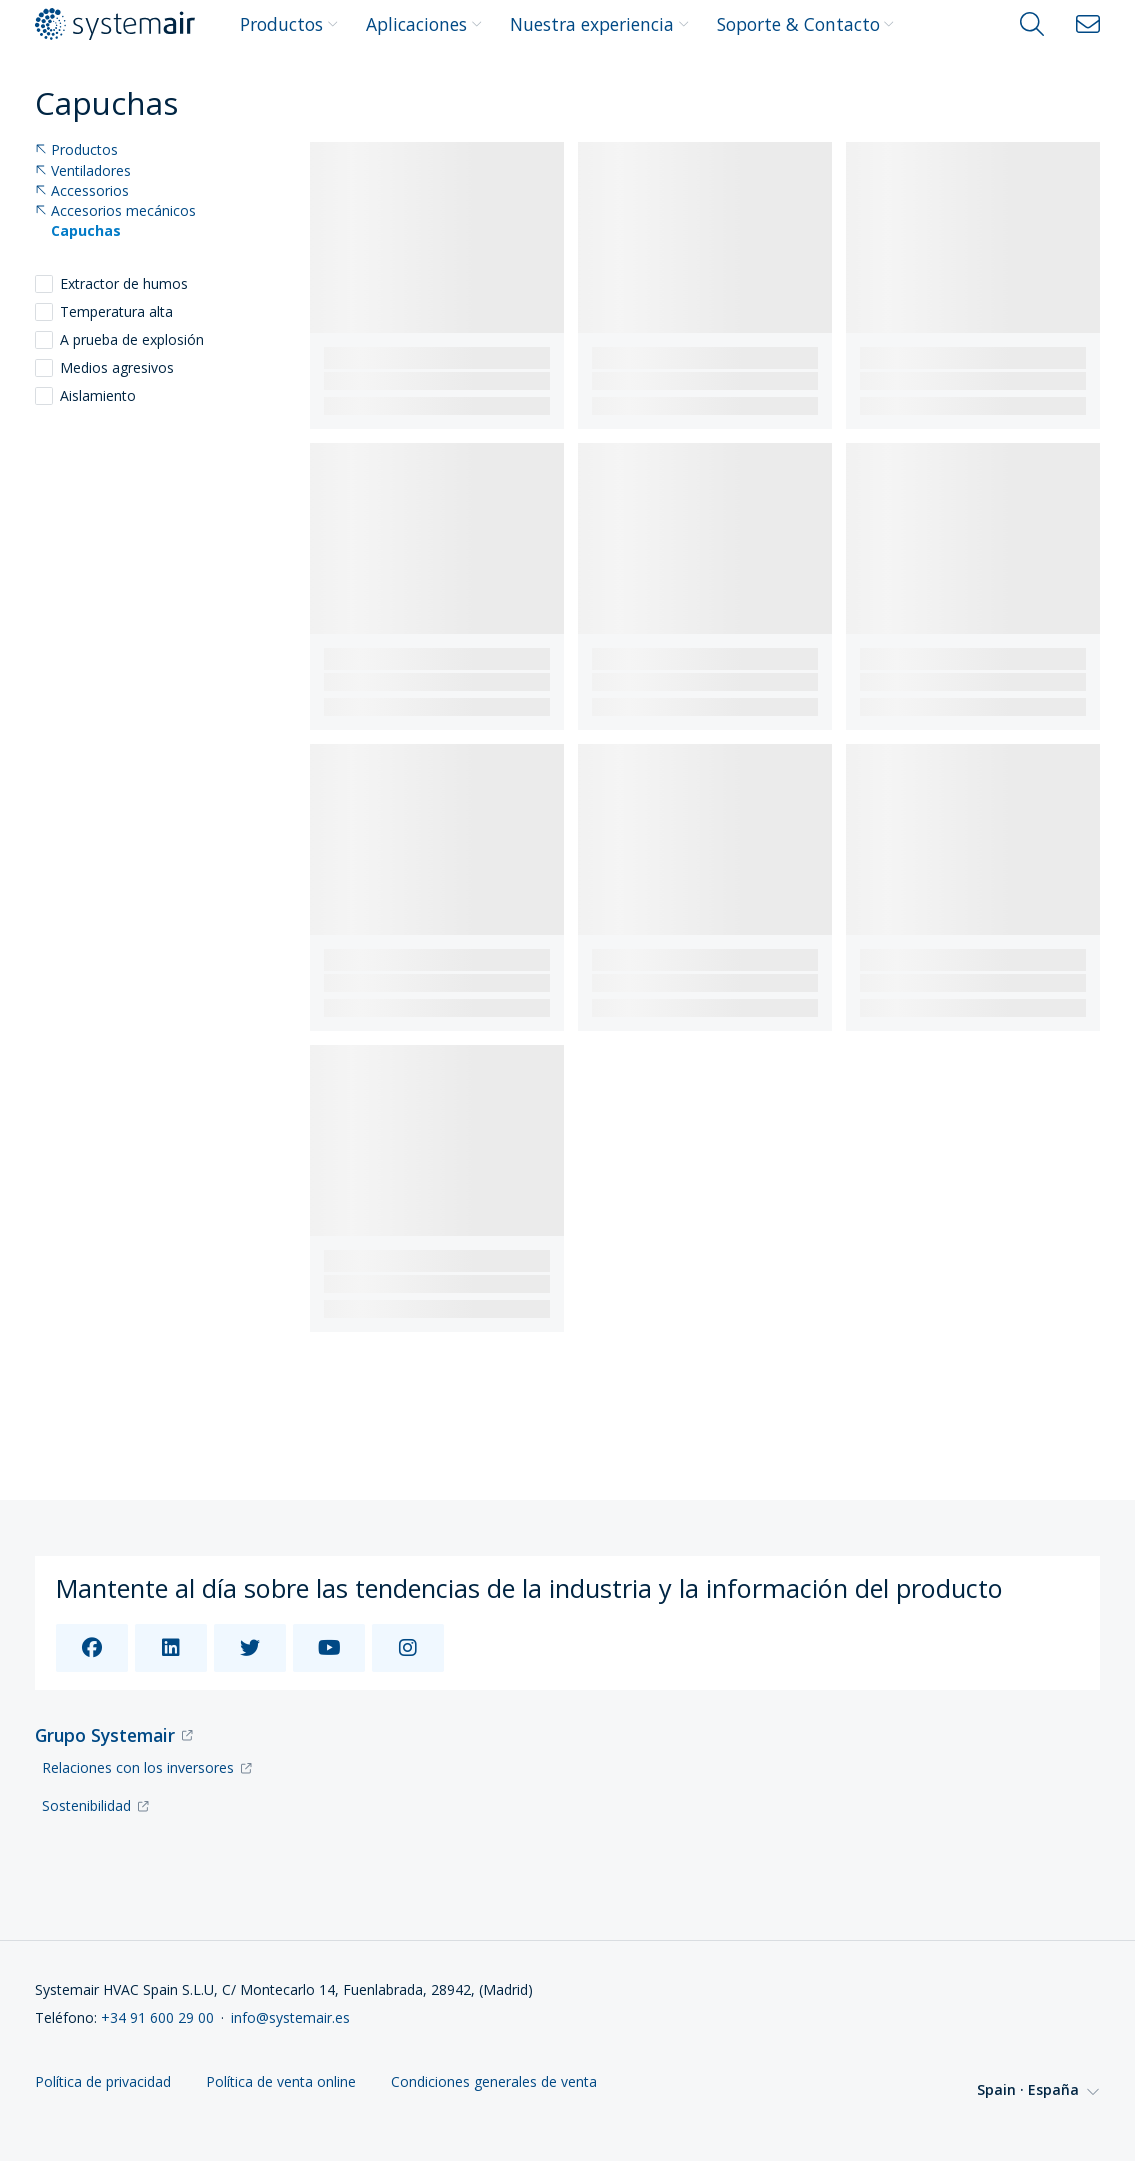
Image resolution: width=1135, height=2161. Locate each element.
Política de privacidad (103, 2082)
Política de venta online (281, 2082)
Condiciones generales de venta (494, 2082)
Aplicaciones (424, 24)
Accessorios (82, 191)
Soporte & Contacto (806, 24)
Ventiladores (83, 171)
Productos (289, 24)
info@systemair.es (290, 2017)
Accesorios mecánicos (115, 211)
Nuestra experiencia (599, 24)
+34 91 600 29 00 (157, 2017)
